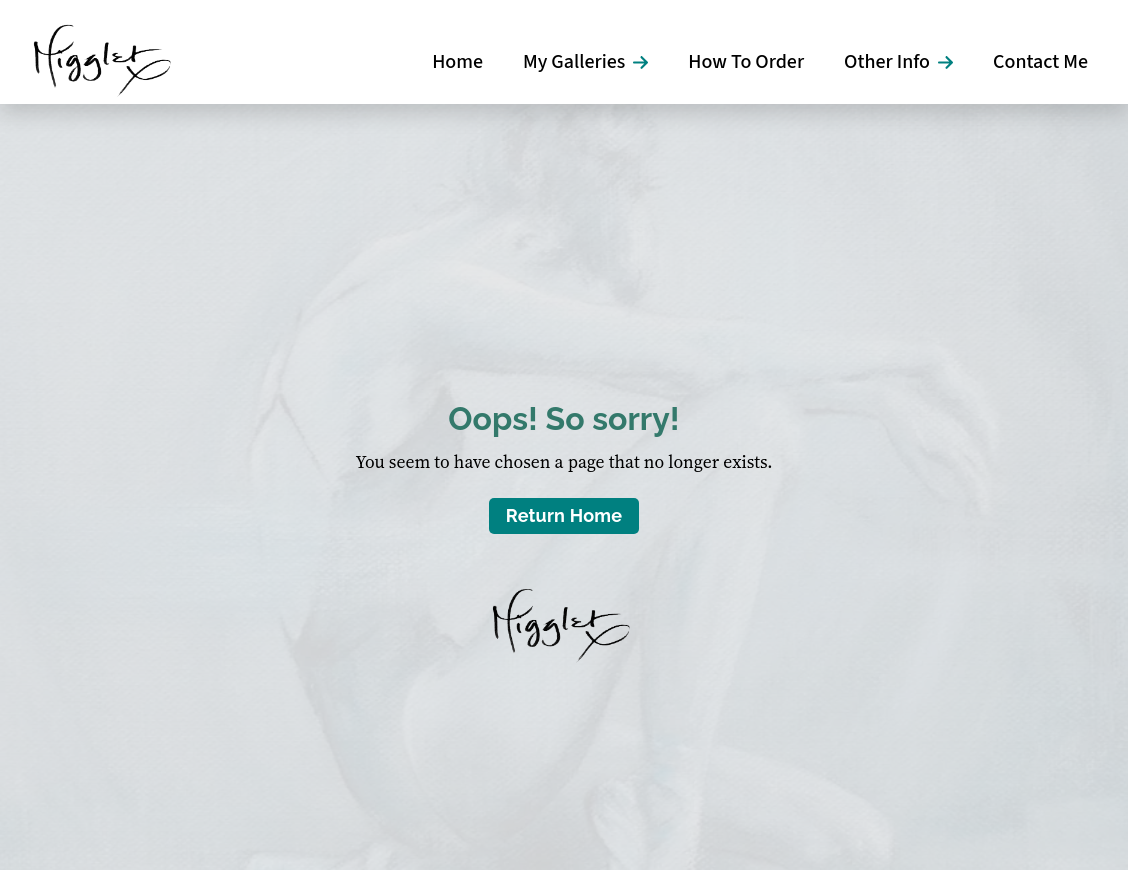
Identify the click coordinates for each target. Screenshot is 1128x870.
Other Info (887, 62)
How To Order (746, 62)
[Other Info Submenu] (951, 62)
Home (457, 62)
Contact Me (1040, 62)
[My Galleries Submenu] (646, 62)
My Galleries (574, 62)
